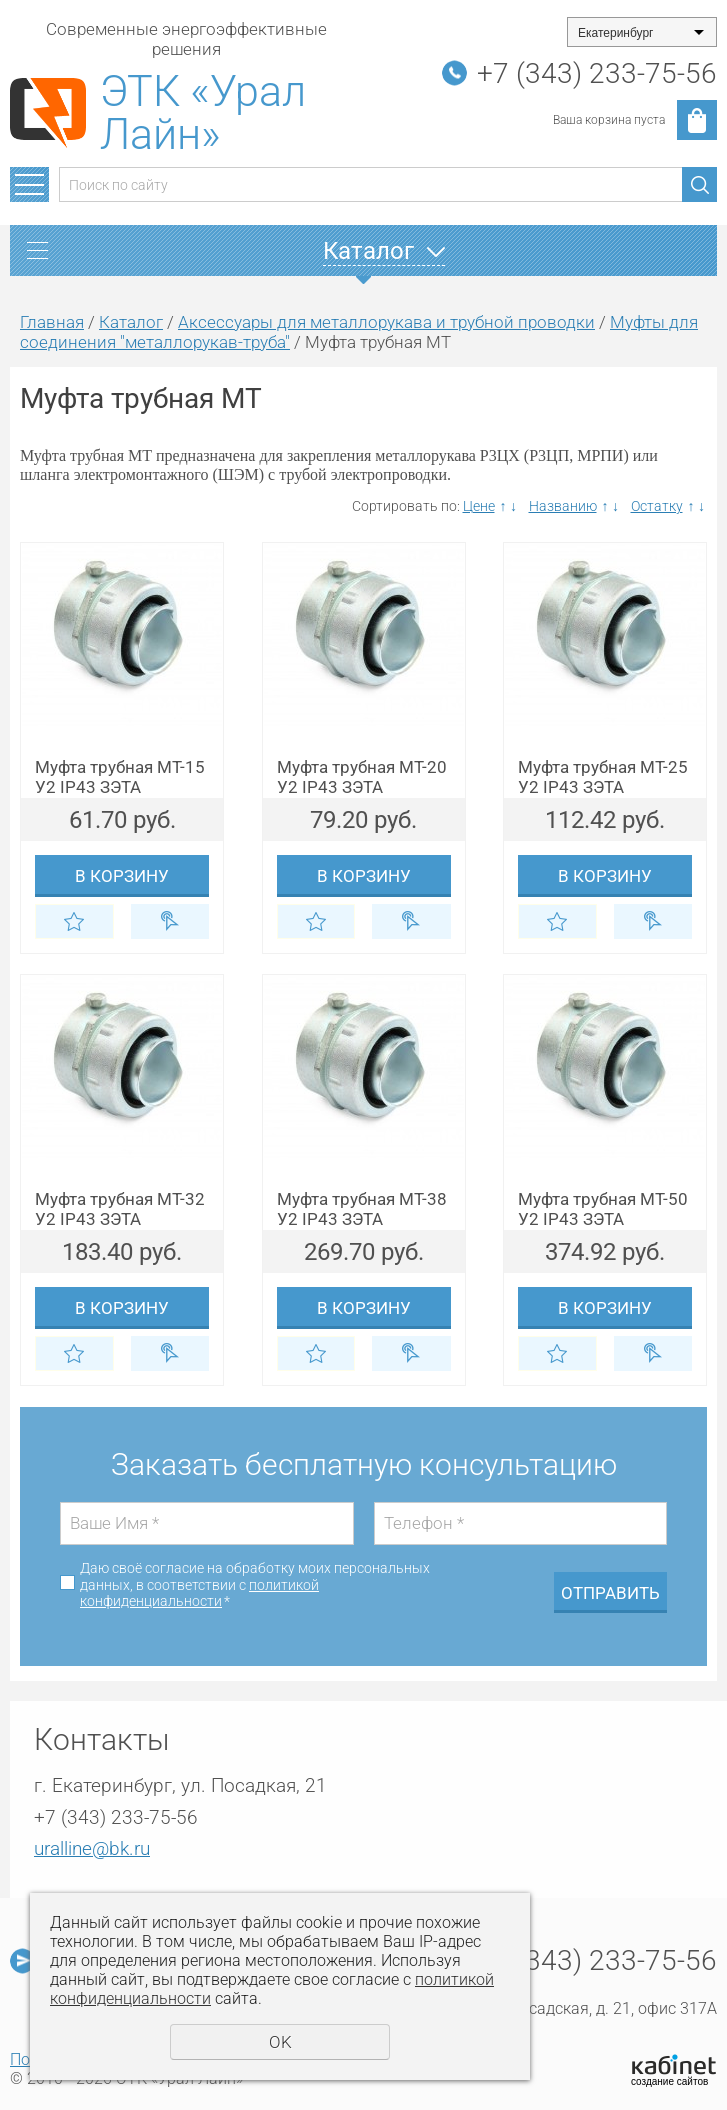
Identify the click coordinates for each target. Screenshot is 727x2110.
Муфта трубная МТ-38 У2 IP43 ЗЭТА (362, 1209)
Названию (563, 506)
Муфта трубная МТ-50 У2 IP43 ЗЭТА (603, 1209)
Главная (52, 322)
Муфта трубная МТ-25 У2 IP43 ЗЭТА (603, 777)
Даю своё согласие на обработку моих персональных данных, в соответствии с (255, 1585)
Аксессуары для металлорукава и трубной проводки (386, 322)
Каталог (131, 322)
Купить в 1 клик (170, 921)
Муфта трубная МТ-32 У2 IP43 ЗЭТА (120, 1209)
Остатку (657, 506)
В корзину (122, 876)
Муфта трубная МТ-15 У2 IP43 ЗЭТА (120, 777)
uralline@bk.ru (92, 1848)
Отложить (74, 921)
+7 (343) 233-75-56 (597, 73)
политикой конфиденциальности (199, 1593)
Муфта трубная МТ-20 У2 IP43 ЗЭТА (362, 777)
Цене (479, 506)
